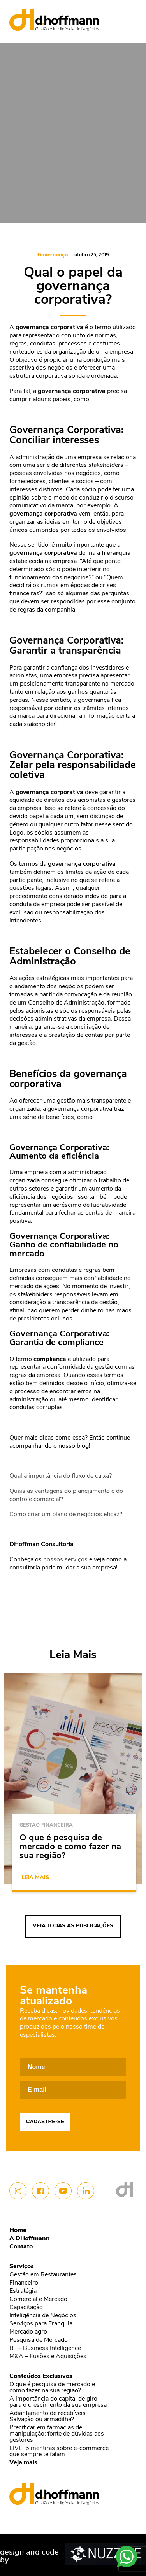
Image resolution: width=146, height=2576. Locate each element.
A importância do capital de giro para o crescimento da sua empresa (58, 2402)
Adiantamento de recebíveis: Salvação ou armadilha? (48, 2416)
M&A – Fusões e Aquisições (47, 2356)
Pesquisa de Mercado (38, 2340)
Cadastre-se (45, 2121)
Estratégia (23, 2291)
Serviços (21, 2267)
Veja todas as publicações (73, 1926)
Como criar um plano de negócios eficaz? (65, 1515)
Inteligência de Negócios (42, 2316)
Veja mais (23, 2463)
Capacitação (26, 2307)
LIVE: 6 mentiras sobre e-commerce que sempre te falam (59, 2451)
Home (17, 2230)
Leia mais (35, 1878)
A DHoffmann (29, 2239)
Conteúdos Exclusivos (40, 2376)
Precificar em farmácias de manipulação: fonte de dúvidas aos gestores (56, 2434)
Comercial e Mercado (38, 2299)
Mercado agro (28, 2332)
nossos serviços (65, 1560)
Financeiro (23, 2283)
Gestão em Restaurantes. (43, 2275)
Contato (21, 2247)
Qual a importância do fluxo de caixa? (60, 1476)
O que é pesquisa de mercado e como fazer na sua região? (52, 2387)
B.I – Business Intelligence (45, 2348)
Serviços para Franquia (40, 2324)
